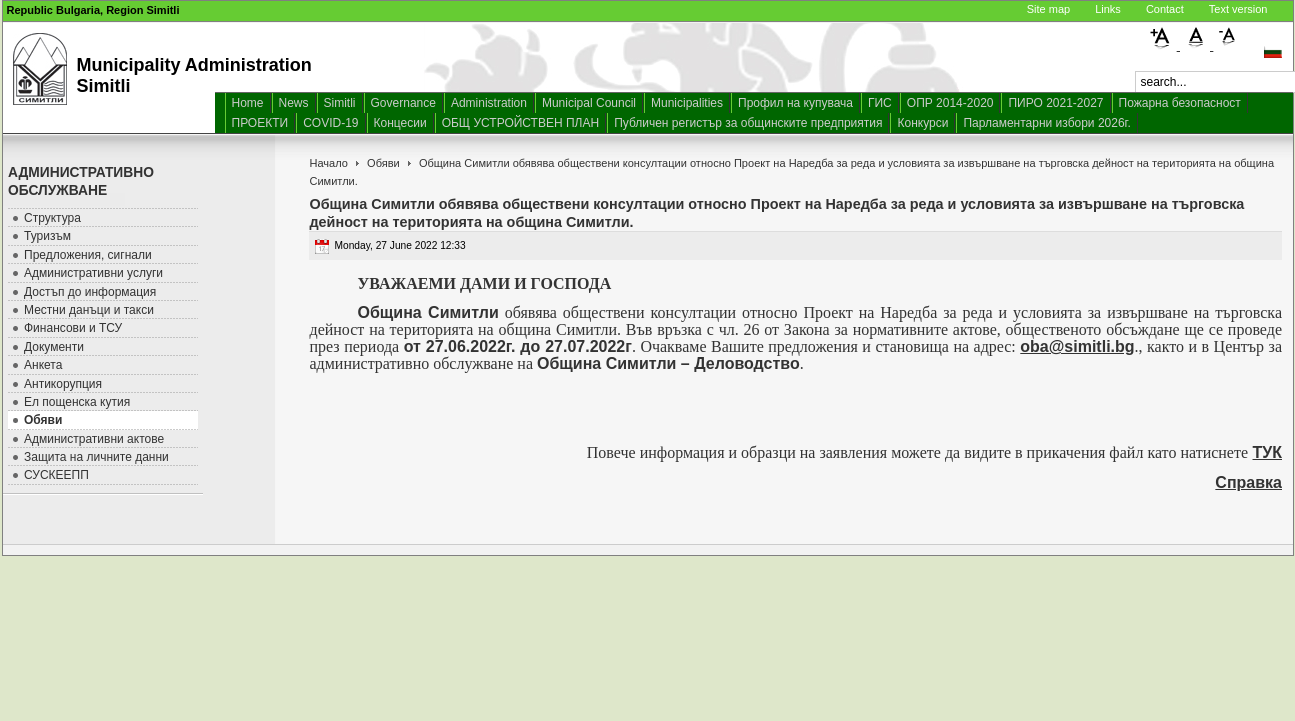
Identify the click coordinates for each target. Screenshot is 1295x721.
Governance (403, 103)
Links (1108, 9)
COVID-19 (330, 123)
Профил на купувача (795, 103)
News (294, 103)
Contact (1165, 9)
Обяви (383, 163)
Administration (489, 103)
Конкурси (922, 123)
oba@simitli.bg (1077, 346)
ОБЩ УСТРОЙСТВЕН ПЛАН (521, 123)
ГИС (880, 103)
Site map (1048, 9)
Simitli (340, 103)
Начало (328, 163)
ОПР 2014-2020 (950, 103)
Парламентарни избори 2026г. (1046, 123)
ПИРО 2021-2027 (1055, 103)
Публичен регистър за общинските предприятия (748, 123)
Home (248, 103)
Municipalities (687, 103)
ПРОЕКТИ (260, 123)
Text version (1238, 9)
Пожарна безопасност (1180, 103)
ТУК (1268, 452)
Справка (1248, 482)
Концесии (400, 123)
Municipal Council (589, 103)
